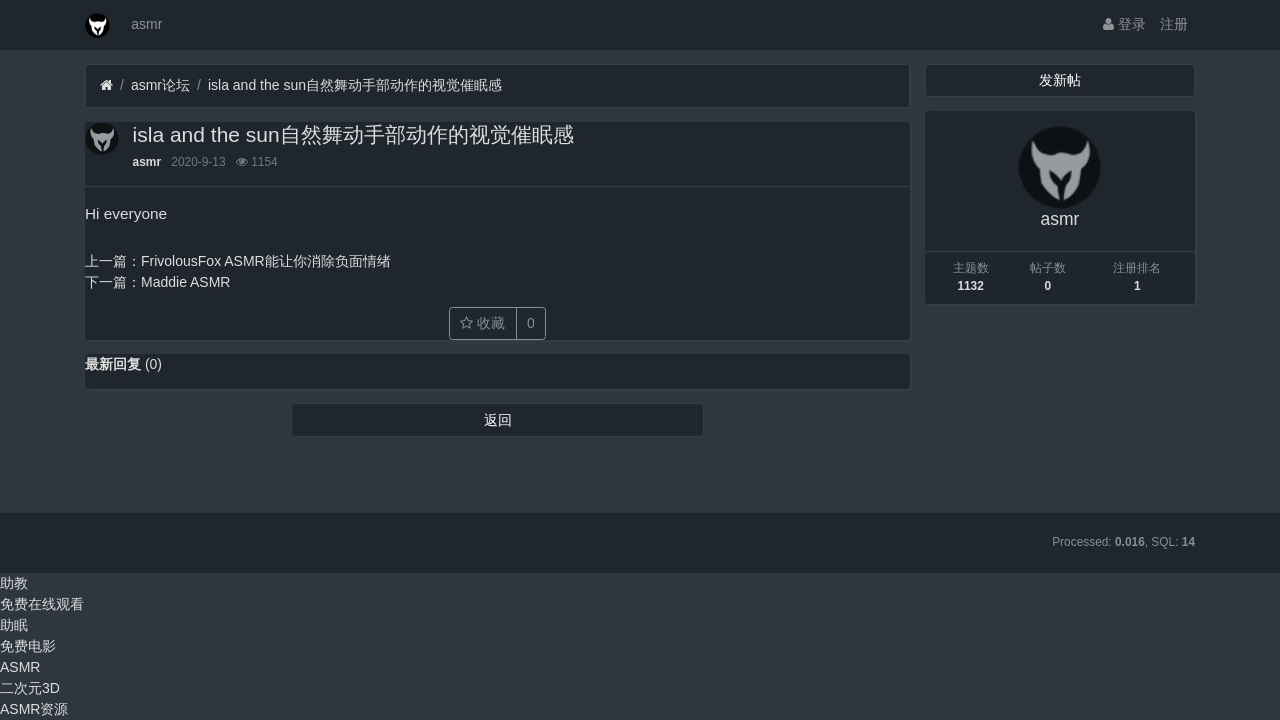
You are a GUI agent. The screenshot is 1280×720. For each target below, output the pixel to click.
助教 (14, 583)
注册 (1174, 24)
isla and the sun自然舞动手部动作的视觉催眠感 (355, 85)
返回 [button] (498, 420)
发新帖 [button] (1060, 80)
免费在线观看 (42, 604)
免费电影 (28, 646)
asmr (146, 24)
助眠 (14, 625)
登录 (1124, 24)
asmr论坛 (160, 85)
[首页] (106, 85)
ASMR (20, 667)
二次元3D (30, 688)
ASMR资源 (34, 709)
